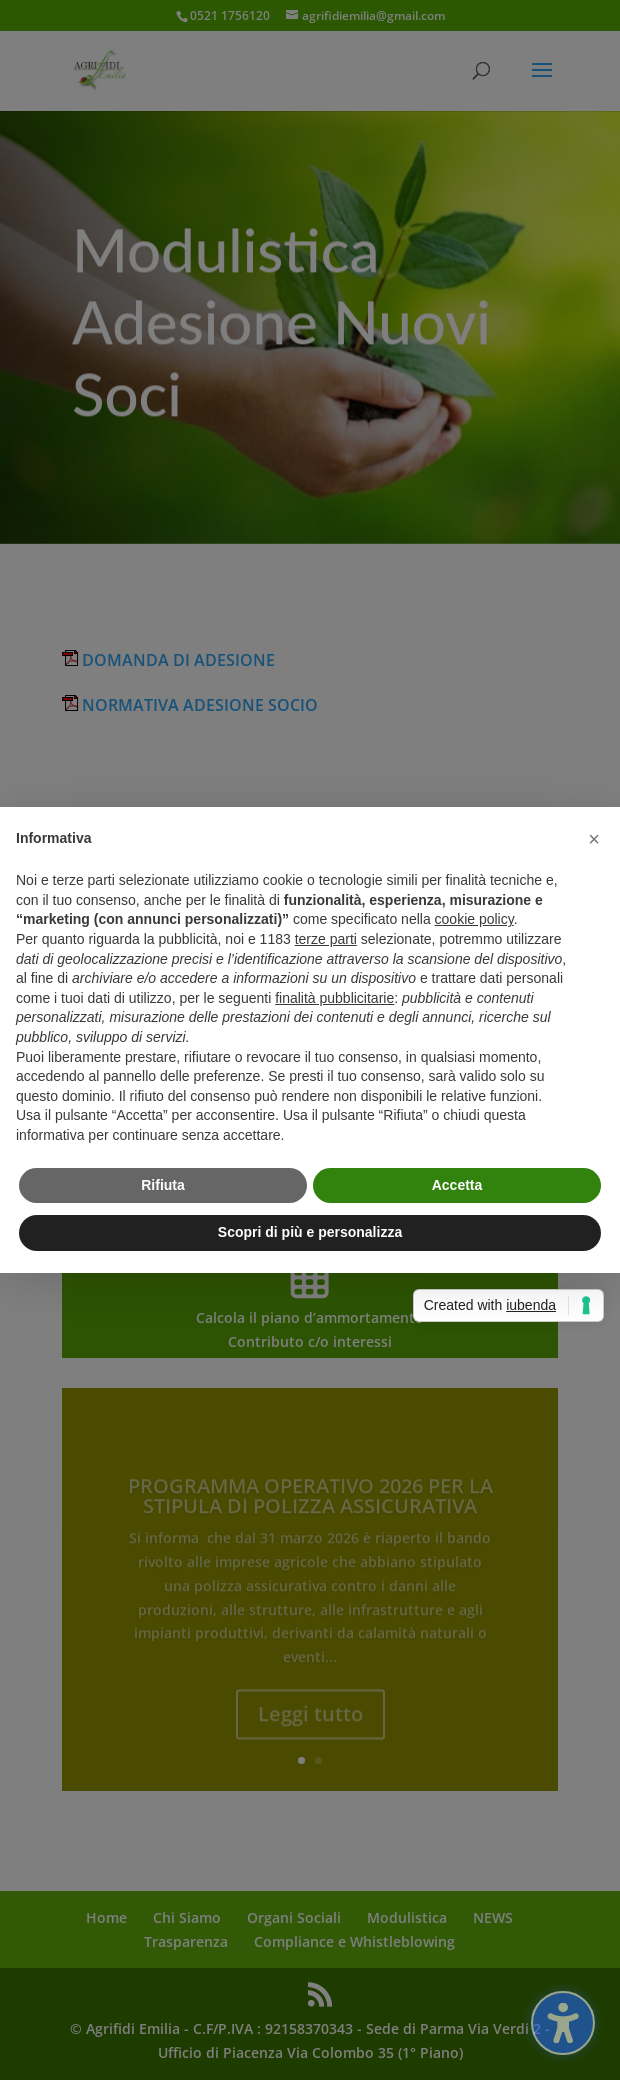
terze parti (326, 939)
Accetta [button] (457, 1185)
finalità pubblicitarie (334, 998)
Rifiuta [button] (163, 1185)
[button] (594, 839)
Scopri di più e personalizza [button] (310, 1232)
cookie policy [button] (474, 919)
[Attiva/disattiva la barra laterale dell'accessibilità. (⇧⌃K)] (563, 2023)
